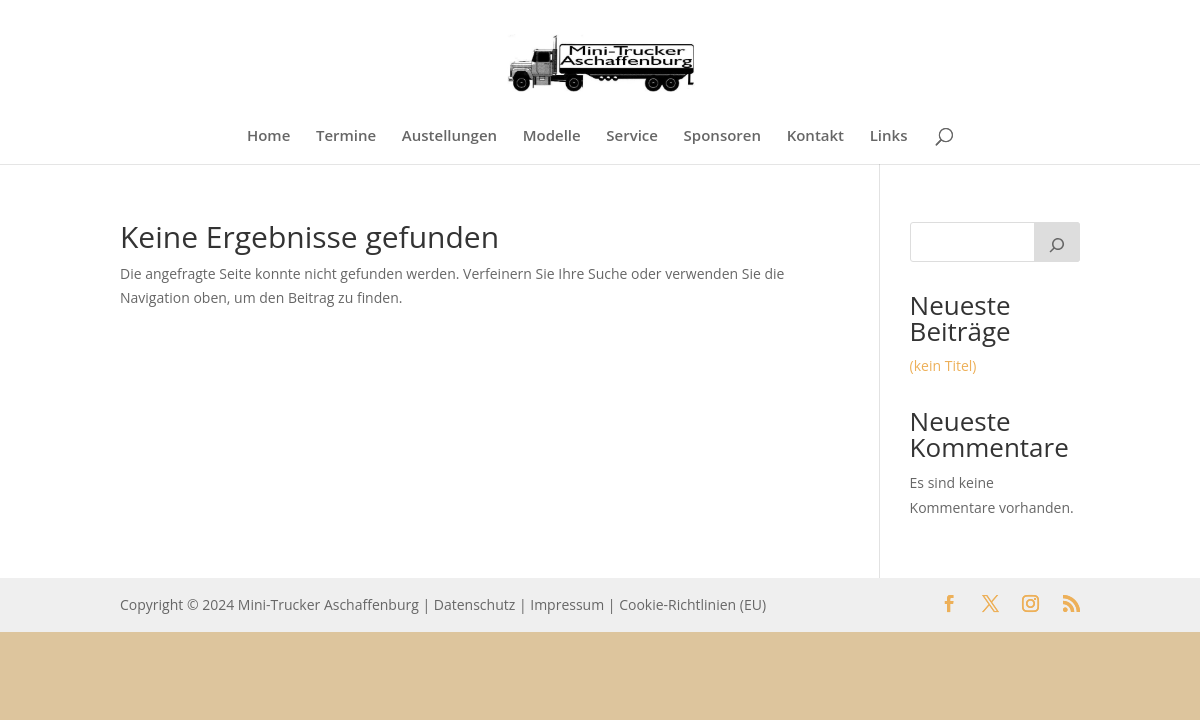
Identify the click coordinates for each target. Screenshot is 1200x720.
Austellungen (449, 136)
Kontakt (815, 136)
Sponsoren (722, 136)
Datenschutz (474, 604)
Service (632, 136)
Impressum (567, 604)
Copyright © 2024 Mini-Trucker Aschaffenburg (269, 604)
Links (889, 136)
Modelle (552, 136)
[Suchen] (1057, 242)
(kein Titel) (943, 365)
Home (268, 136)
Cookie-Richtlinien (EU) (692, 604)
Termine (346, 136)
